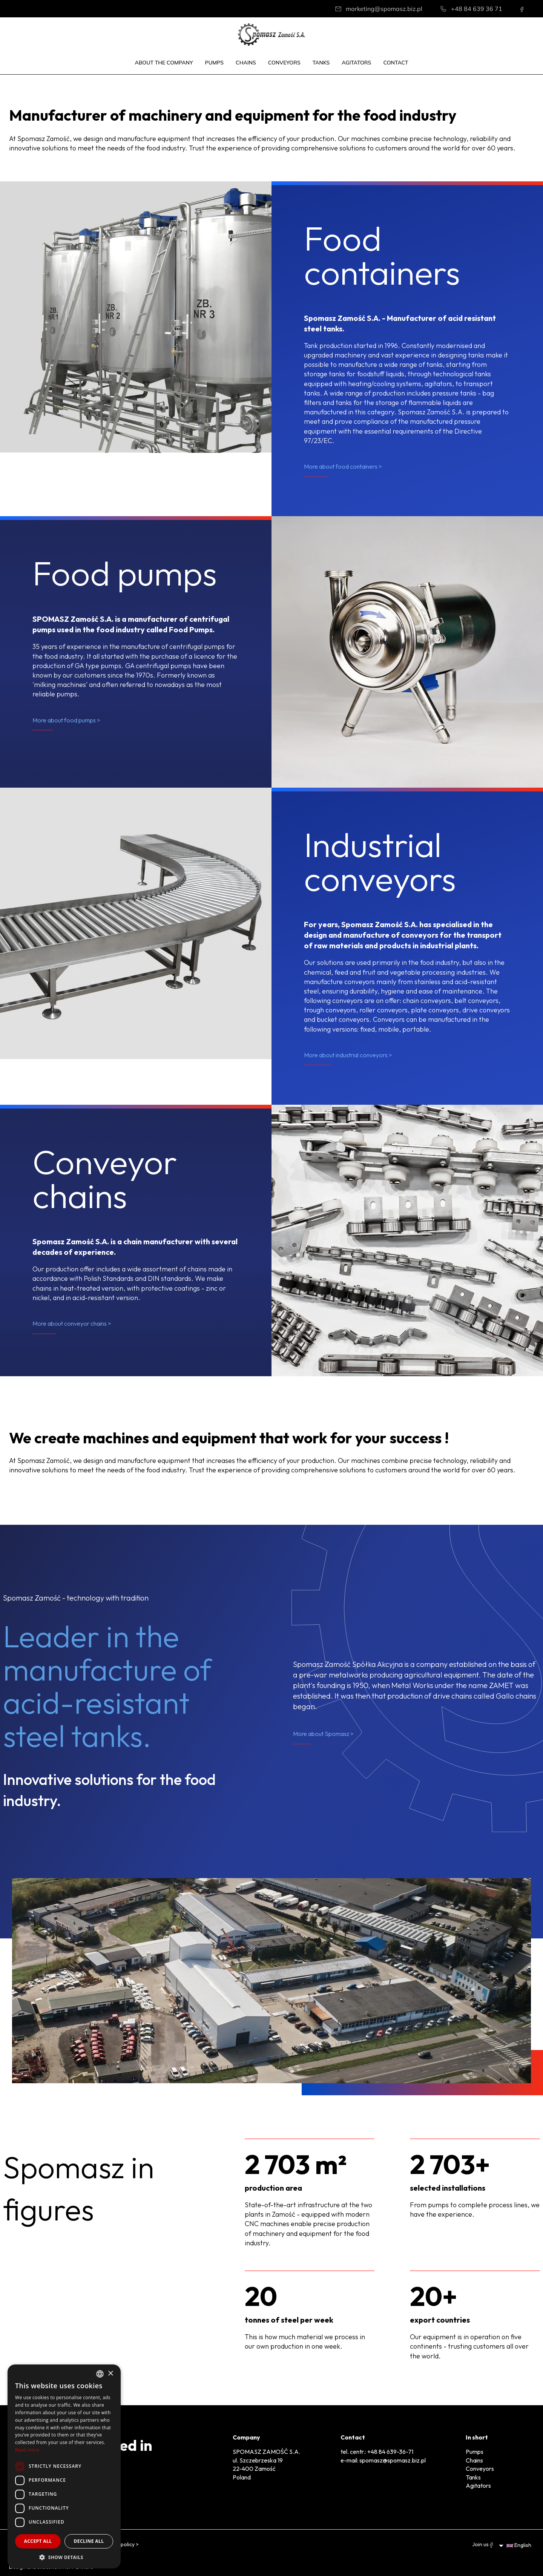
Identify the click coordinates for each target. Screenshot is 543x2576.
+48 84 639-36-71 (390, 2451)
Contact (395, 62)
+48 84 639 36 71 (476, 8)
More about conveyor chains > (71, 1323)
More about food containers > (343, 466)
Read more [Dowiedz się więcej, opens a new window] (27, 2450)
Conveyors (284, 62)
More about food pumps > (66, 720)
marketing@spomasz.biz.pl (384, 8)
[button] (64, 2557)
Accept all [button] (38, 2541)
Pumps (214, 62)
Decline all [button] (89, 2541)
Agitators (356, 62)
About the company (164, 62)
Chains (246, 62)
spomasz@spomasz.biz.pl (392, 2460)
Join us (482, 2544)
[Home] (271, 34)
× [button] (110, 2374)
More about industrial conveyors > (348, 1055)
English (518, 2545)
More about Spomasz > (323, 1733)
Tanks (321, 62)
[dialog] (64, 2466)
